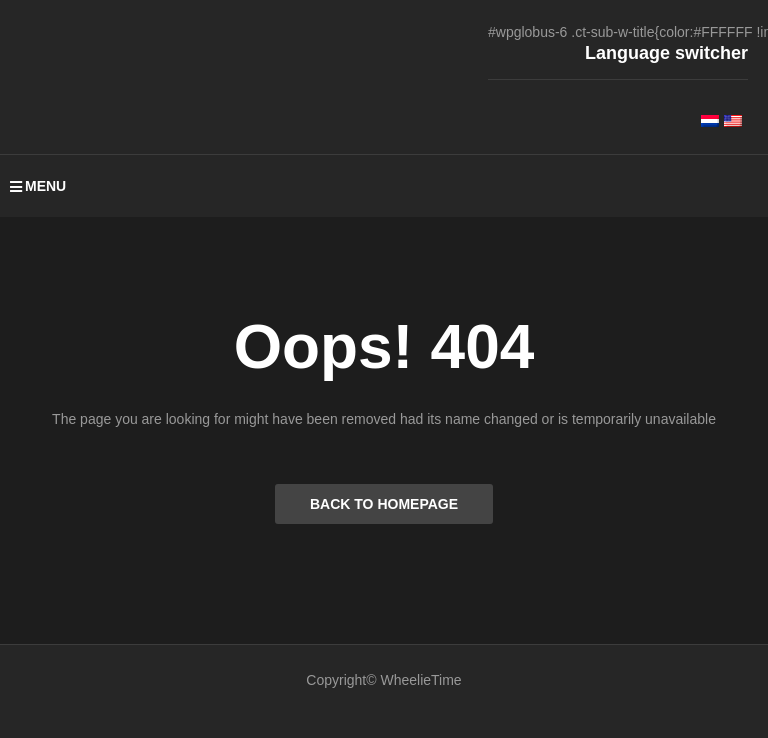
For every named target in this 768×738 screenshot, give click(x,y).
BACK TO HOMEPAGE (384, 504)
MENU (38, 186)
